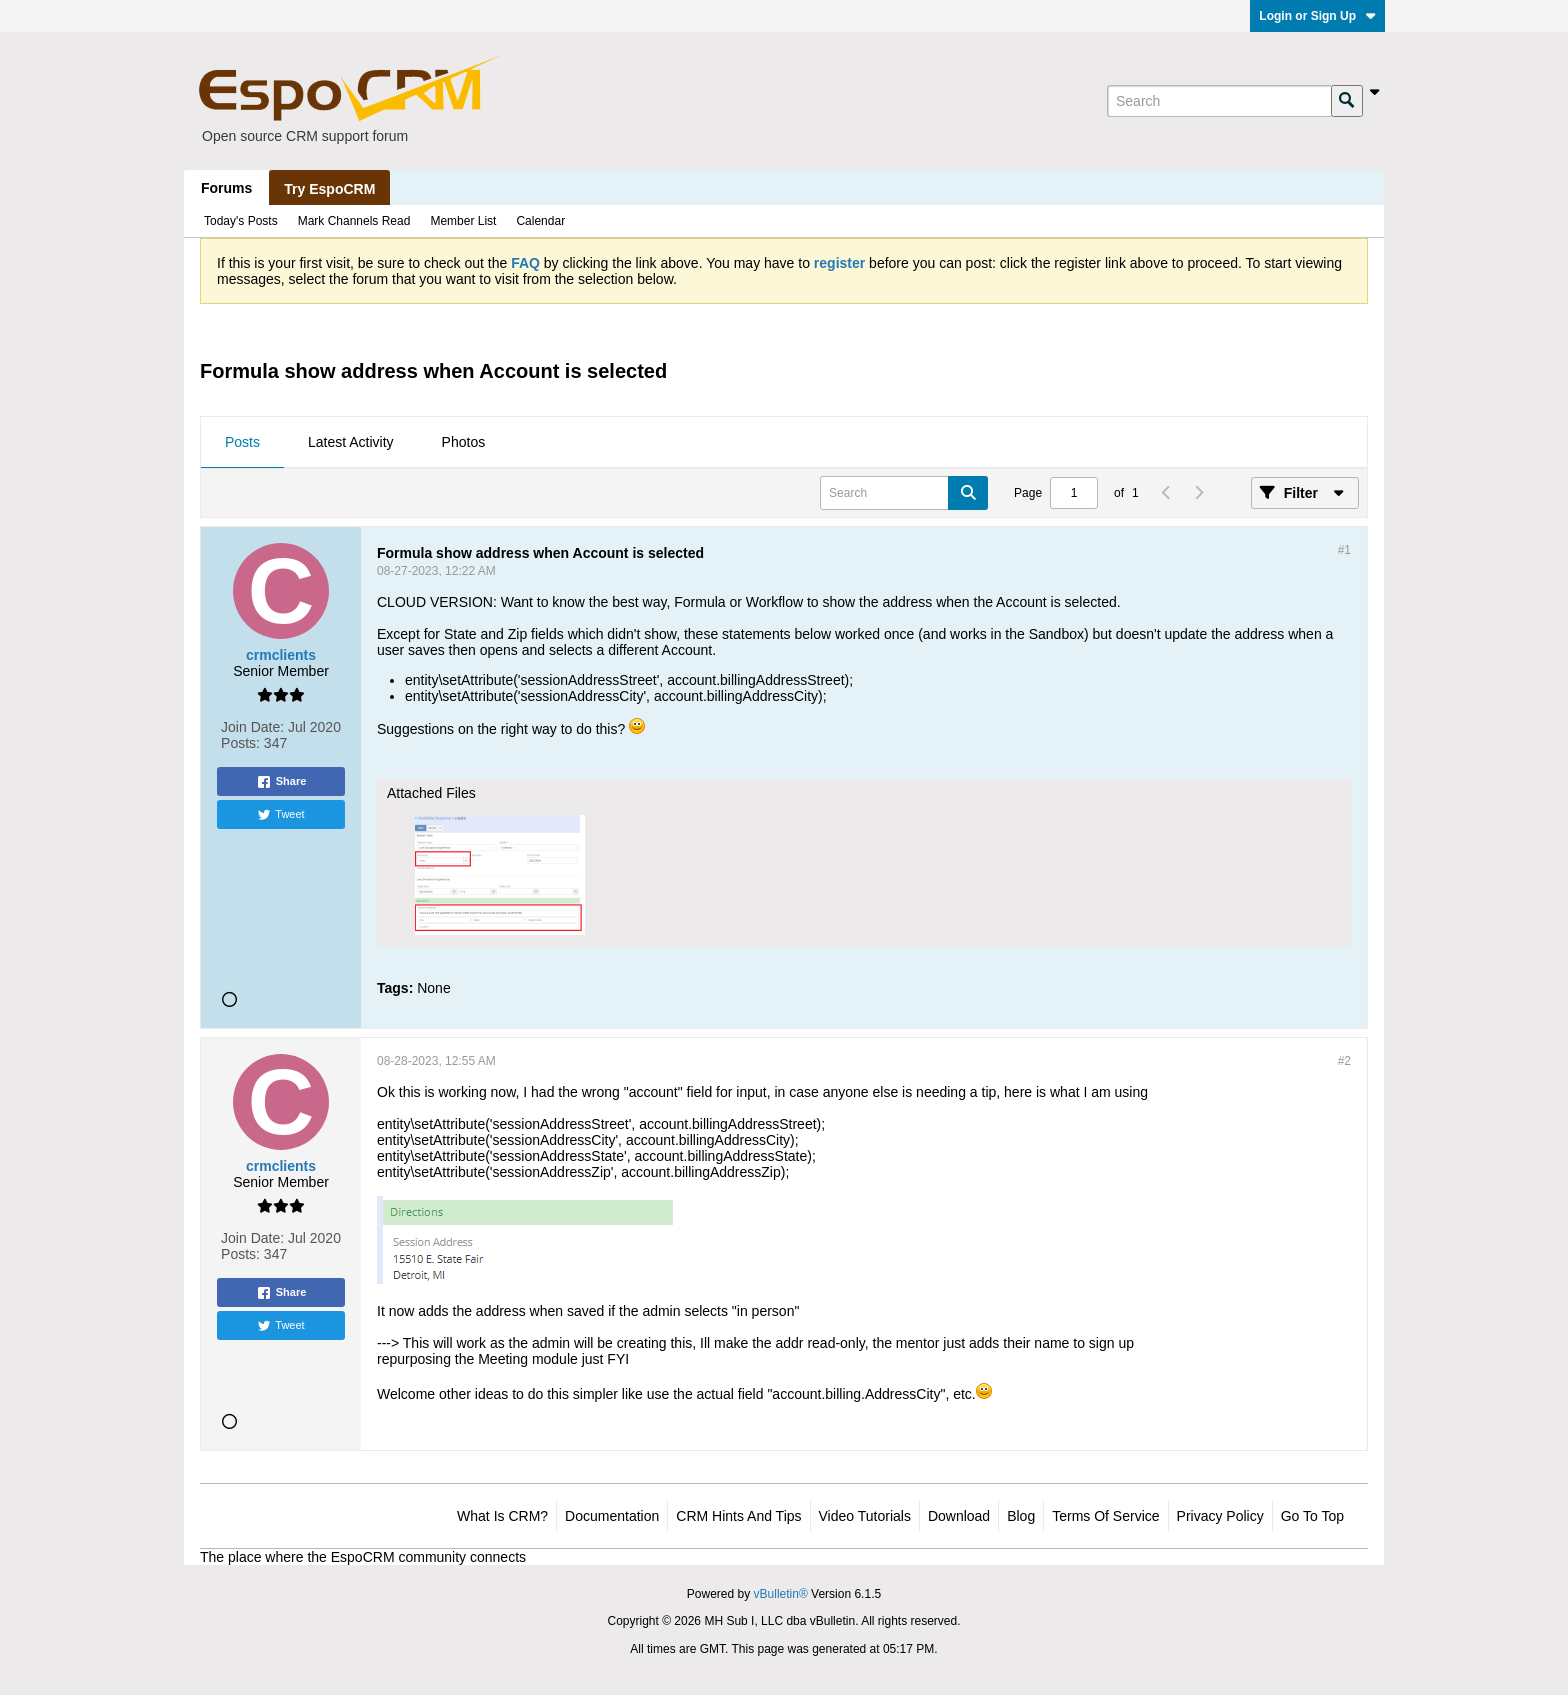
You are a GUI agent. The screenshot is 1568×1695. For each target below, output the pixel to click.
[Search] (1219, 101)
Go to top (1312, 1516)
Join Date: (252, 727)
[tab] (242, 443)
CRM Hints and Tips (738, 1516)
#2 (1344, 1061)
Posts (242, 442)
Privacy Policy (1220, 1516)
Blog (1021, 1516)
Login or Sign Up (1317, 16)
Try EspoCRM (329, 189)
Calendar (540, 221)
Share (281, 782)
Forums (226, 188)
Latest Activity (351, 442)
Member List (463, 221)
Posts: (240, 743)
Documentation (612, 1516)
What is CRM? (502, 1516)
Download (959, 1516)
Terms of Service (1105, 1516)
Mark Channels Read (354, 221)
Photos (464, 442)
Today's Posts (241, 221)
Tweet (280, 815)
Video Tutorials (865, 1516)
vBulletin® (781, 1594)
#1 (1344, 550)
